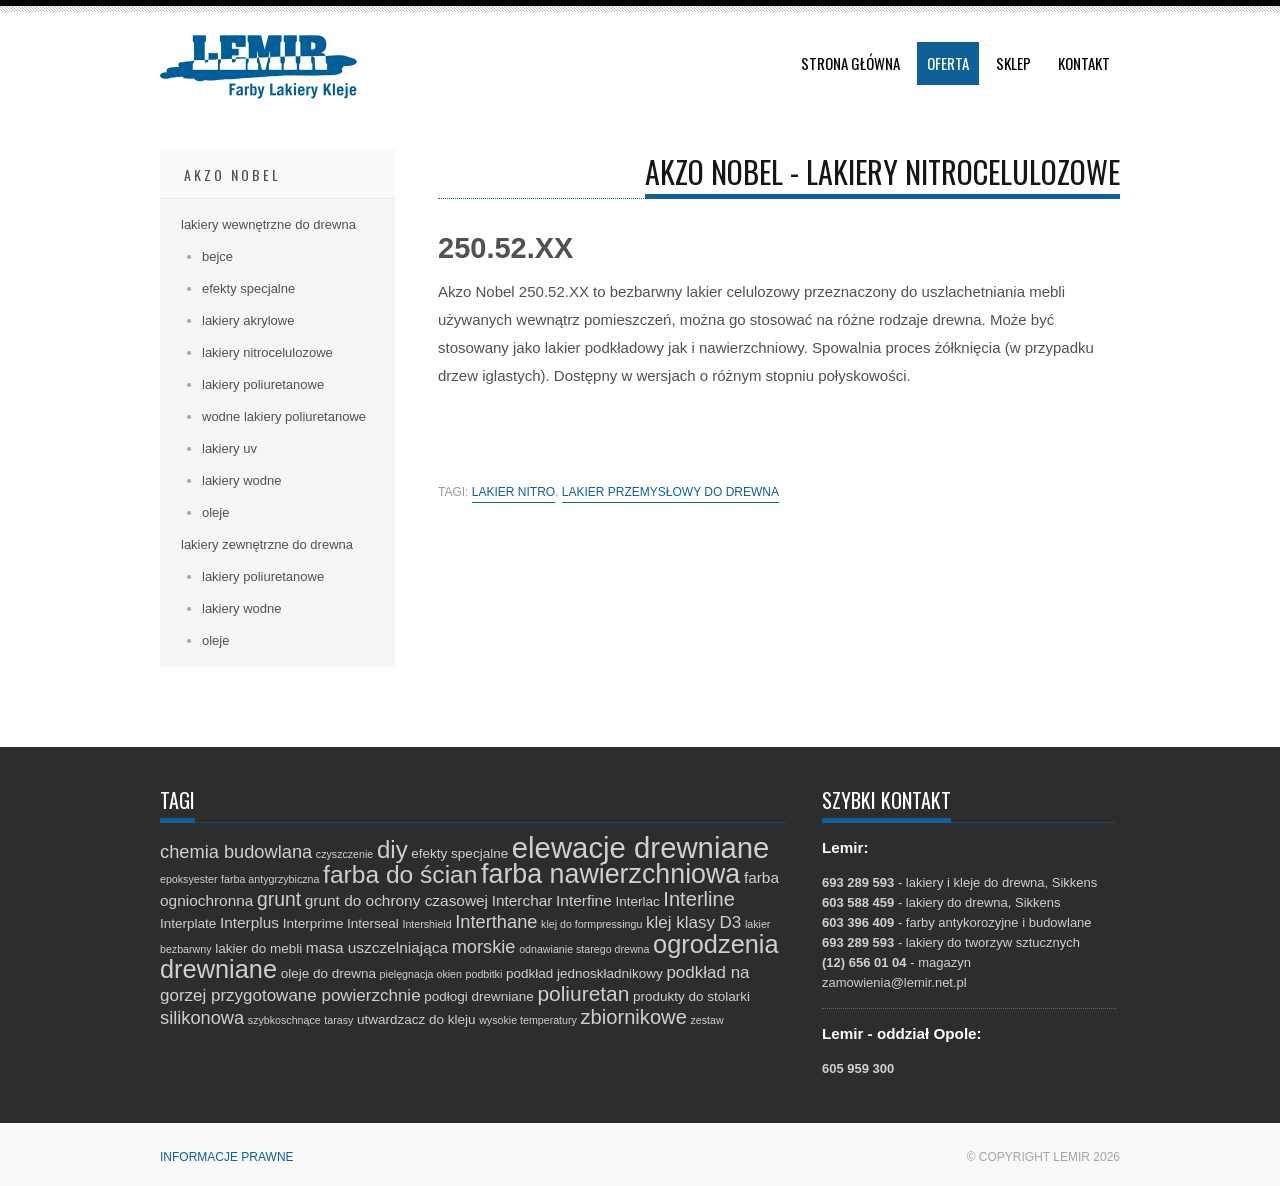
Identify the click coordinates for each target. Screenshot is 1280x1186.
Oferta (948, 63)
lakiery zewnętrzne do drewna (267, 544)
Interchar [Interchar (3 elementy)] (522, 900)
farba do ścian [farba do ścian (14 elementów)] (400, 874)
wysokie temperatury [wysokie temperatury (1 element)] (528, 1020)
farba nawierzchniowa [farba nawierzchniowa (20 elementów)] (610, 874)
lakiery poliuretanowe (263, 384)
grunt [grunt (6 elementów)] (279, 899)
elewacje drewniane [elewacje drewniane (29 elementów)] (641, 847)
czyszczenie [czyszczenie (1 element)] (344, 854)
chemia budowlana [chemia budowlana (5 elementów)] (236, 851)
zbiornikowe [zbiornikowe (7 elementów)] (634, 1017)
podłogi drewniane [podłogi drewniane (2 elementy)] (479, 996)
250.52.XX (505, 248)
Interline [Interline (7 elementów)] (699, 899)
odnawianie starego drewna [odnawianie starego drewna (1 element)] (584, 949)
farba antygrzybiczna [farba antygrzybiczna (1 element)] (270, 879)
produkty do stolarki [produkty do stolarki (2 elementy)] (691, 996)
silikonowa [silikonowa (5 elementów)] (202, 1017)
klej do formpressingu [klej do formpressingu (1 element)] (591, 924)
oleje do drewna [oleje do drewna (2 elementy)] (328, 973)
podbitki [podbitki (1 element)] (484, 974)
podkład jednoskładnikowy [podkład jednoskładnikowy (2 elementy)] (584, 973)
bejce (217, 256)
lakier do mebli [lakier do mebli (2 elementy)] (258, 948)
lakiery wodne (242, 480)
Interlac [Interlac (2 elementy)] (637, 901)
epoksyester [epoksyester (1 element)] (188, 879)
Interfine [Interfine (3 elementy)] (584, 900)
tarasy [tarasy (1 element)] (338, 1020)
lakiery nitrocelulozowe (267, 352)
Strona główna (850, 63)
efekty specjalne (248, 288)
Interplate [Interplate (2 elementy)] (188, 923)
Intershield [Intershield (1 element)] (426, 924)
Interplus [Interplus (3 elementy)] (249, 922)
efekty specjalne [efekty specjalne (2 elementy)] (459, 853)
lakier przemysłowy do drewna (670, 492)
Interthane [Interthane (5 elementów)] (496, 921)
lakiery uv (229, 448)
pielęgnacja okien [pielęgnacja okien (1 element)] (421, 974)
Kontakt (1084, 63)
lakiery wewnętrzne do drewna (268, 224)
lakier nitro (513, 492)
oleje (215, 512)
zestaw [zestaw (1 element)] (706, 1020)
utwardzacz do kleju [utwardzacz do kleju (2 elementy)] (416, 1019)
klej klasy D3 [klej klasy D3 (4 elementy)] (693, 922)
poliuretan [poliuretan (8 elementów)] (583, 993)
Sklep (1013, 63)
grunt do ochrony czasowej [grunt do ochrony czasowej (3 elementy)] (396, 900)
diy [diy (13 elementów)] (392, 849)
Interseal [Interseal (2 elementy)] (373, 923)
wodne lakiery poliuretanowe (284, 416)
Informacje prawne (227, 1157)
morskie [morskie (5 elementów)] (484, 946)
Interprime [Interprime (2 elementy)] (313, 923)
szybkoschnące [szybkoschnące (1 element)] (284, 1020)
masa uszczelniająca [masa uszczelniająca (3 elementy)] (377, 947)
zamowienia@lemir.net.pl (894, 982)
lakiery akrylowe (248, 320)
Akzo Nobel (232, 174)
